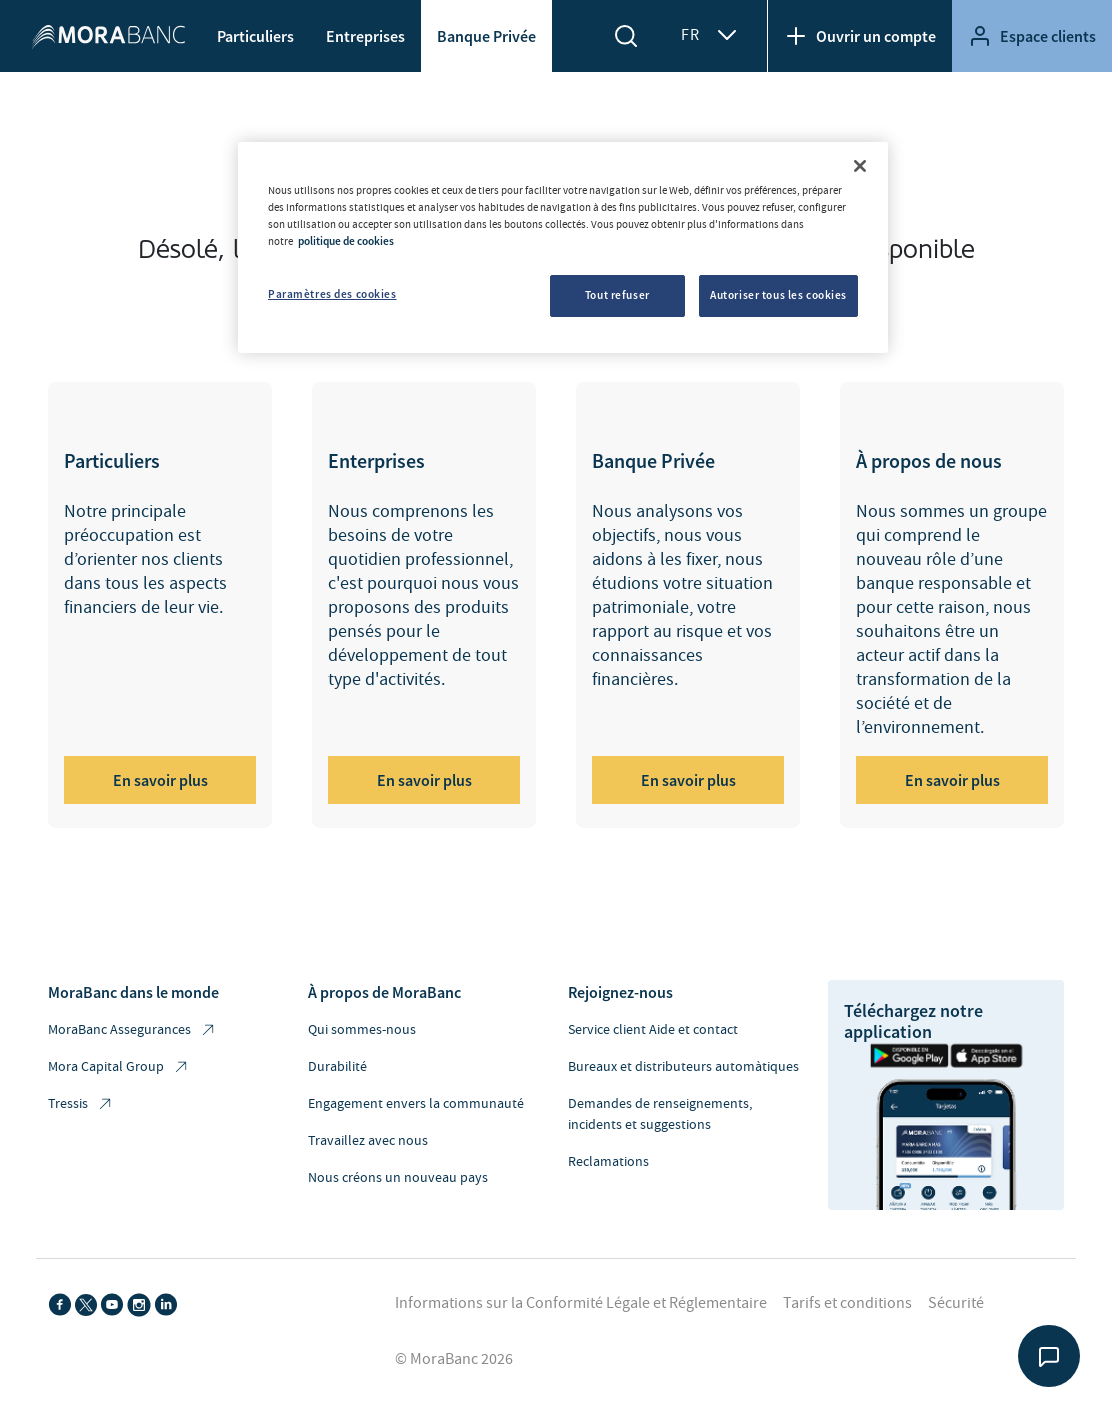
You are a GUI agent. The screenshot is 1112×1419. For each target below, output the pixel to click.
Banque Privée (486, 36)
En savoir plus (160, 780)
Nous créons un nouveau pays (398, 1178)
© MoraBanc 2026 (454, 1359)
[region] (563, 247)
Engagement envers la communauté (416, 1104)
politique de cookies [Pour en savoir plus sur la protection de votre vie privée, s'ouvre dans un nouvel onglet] (346, 241)
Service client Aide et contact (653, 1030)
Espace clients (1032, 36)
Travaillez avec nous (368, 1141)
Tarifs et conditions (847, 1303)
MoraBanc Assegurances (132, 1030)
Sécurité (956, 1303)
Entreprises (365, 36)
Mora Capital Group (119, 1067)
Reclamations (608, 1162)
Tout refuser (617, 295)
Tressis (81, 1104)
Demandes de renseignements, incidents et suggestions (660, 1114)
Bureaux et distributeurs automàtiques (683, 1067)
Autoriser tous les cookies (778, 295)
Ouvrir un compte (860, 36)
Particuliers (255, 36)
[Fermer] (860, 166)
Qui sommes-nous (362, 1030)
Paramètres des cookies (332, 294)
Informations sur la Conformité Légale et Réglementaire (581, 1303)
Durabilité (337, 1067)
